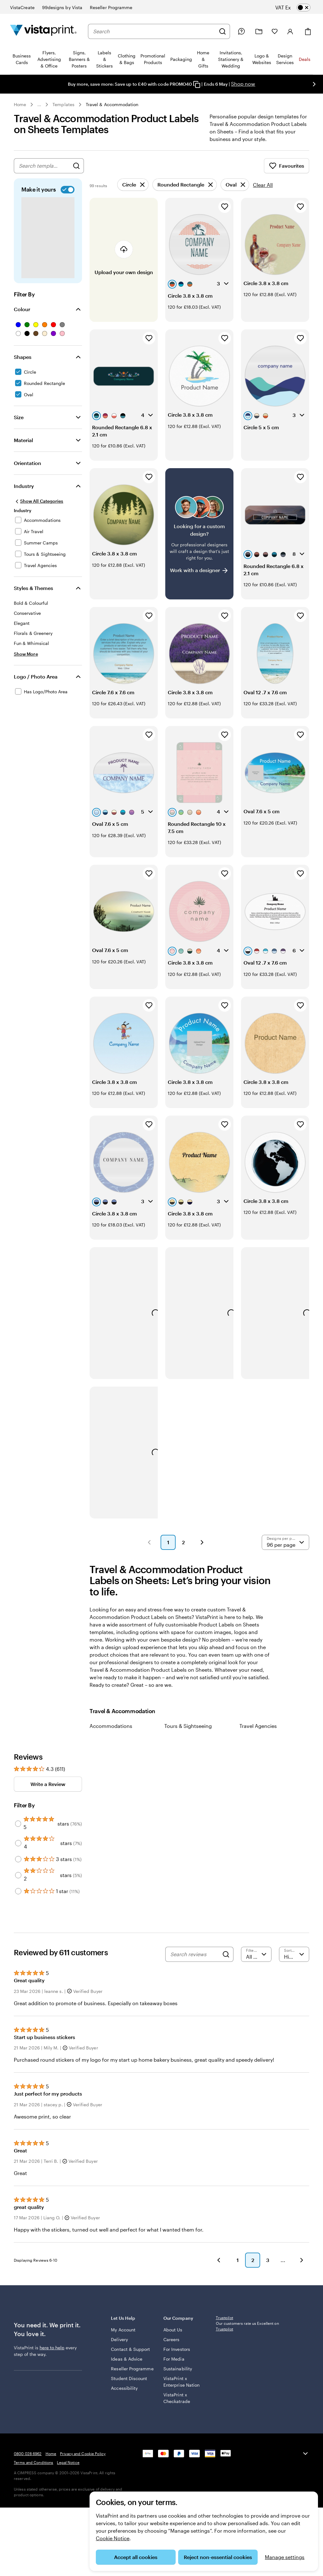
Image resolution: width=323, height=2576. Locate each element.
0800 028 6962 (28, 2461)
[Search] (222, 31)
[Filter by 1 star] (18, 1899)
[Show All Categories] (38, 508)
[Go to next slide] (314, 84)
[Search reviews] (194, 1962)
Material (23, 448)
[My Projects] (259, 31)
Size (19, 425)
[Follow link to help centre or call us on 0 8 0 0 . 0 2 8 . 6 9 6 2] (241, 31)
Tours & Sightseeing (188, 1733)
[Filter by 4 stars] (18, 1851)
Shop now (243, 84)
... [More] (39, 104)
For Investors (176, 2356)
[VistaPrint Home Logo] (43, 31)
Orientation (27, 471)
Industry (24, 493)
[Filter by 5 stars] (18, 1831)
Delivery (119, 2347)
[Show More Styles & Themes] (26, 661)
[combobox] (154, 31)
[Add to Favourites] (224, 214)
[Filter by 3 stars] (18, 1867)
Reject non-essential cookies (218, 2557)
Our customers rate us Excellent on (247, 2334)
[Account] (290, 31)
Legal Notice (68, 2470)
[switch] (297, 7)
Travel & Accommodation (112, 104)
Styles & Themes (33, 595)
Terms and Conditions (33, 2470)
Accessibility (124, 2395)
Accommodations (111, 1733)
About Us (173, 2337)
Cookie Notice (112, 2538)
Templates (63, 104)
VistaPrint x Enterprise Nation (181, 2389)
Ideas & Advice (126, 2366)
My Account (123, 2337)
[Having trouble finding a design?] (199, 541)
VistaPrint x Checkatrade (176, 2405)
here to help (52, 2355)
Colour (22, 317)
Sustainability (177, 2376)
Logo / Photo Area (35, 684)
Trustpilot (224, 2325)
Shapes (22, 364)
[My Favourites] (274, 31)
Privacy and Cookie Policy (83, 2461)
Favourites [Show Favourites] (286, 173)
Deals (304, 59)
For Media (173, 2366)
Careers (171, 2347)
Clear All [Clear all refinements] (263, 192)
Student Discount (129, 2386)
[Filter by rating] (256, 1961)
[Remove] (133, 192)
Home (20, 104)
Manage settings (284, 2557)
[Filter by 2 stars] (18, 1883)
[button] (149, 1549)
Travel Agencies (258, 1733)
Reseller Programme (132, 2376)
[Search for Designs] (76, 173)
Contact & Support (130, 2356)
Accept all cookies (135, 2557)
